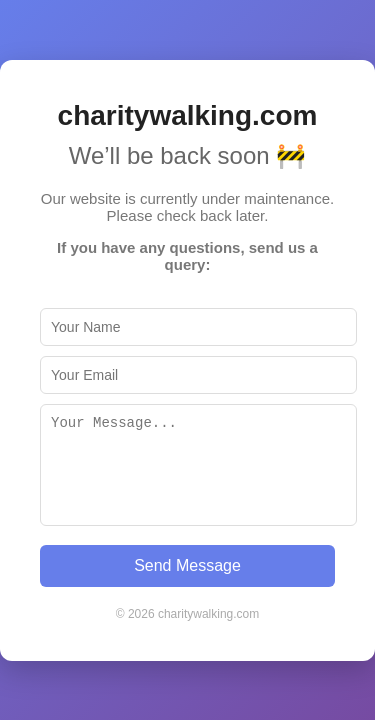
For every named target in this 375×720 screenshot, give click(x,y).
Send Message (187, 565)
